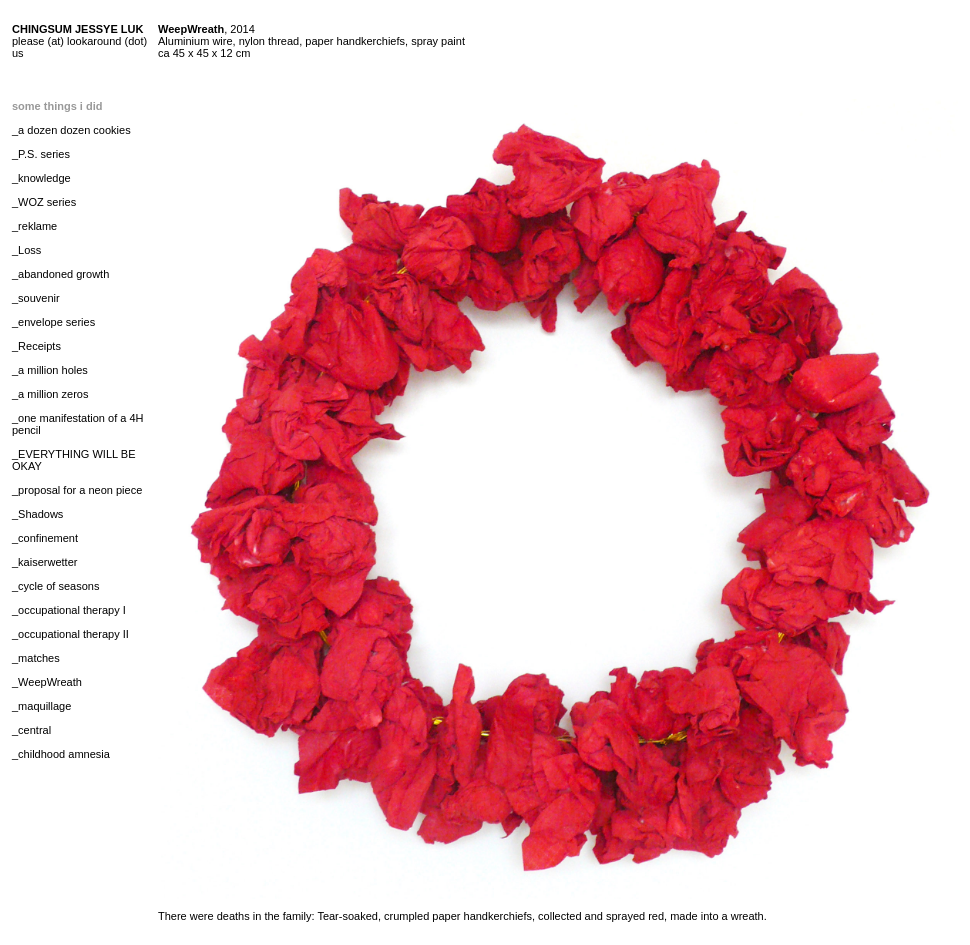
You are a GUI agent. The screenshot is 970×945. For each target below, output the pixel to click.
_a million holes (50, 370)
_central (31, 730)
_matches (36, 658)
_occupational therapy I (69, 610)
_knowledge (41, 178)
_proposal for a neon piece (77, 490)
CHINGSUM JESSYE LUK (77, 29)
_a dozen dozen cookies (71, 130)
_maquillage (41, 706)
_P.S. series (41, 154)
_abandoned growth (60, 274)
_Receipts (36, 346)
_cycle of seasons (55, 586)
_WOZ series (44, 202)
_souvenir (36, 298)
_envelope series (53, 322)
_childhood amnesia (61, 754)
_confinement (45, 538)
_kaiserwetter (44, 562)
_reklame (34, 226)
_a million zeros (50, 394)
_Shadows (37, 514)
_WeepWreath (47, 682)
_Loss (26, 250)
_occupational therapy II (70, 634)
